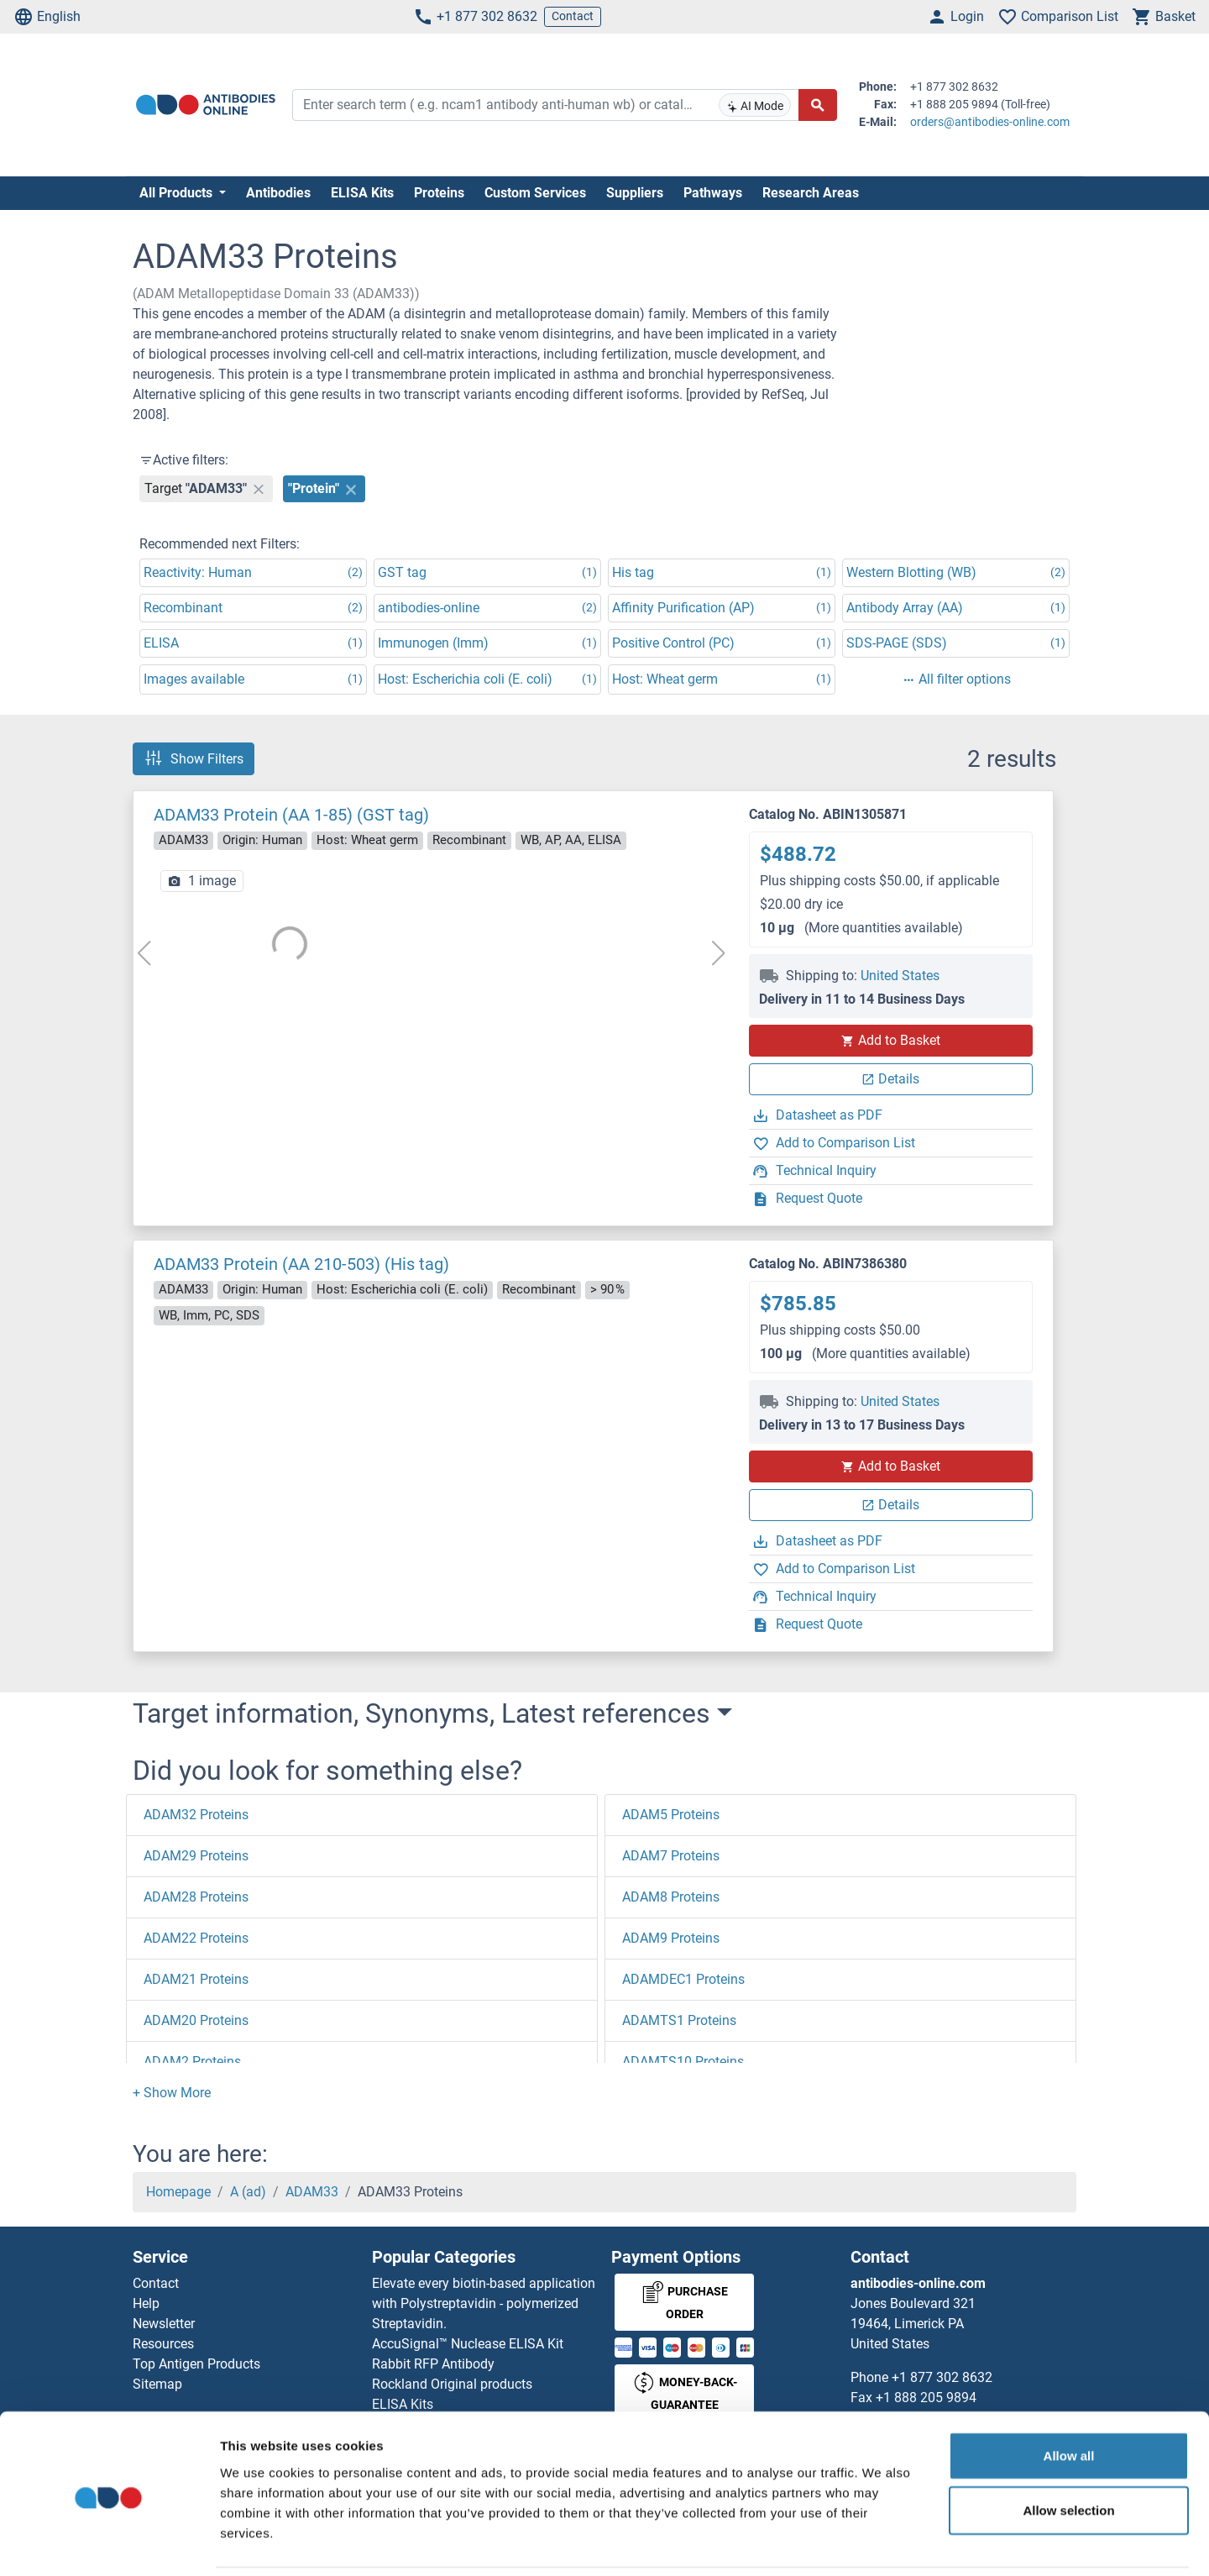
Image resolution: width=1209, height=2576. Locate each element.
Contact (573, 16)
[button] (172, 2093)
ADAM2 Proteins (192, 2062)
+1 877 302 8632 (475, 17)
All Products (177, 193)
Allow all (1069, 2397)
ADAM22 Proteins (196, 1938)
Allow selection (1068, 2453)
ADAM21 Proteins (196, 1979)
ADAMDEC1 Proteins (683, 1979)
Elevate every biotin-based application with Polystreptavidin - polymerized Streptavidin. (483, 2303)
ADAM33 (311, 2192)
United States (900, 976)
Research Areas (810, 193)
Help (146, 2303)
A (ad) (248, 2192)
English (47, 17)
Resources (163, 2344)
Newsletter (164, 2324)
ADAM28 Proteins (196, 1897)
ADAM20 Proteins (196, 2020)
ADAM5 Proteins (671, 1815)
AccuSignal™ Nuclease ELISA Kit (467, 2344)
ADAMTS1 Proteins (679, 2020)
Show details (881, 2543)
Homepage (178, 2192)
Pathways (712, 193)
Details (890, 1079)
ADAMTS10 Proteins (683, 2062)
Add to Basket (890, 1040)
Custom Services (535, 193)
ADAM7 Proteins (671, 1856)
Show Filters (193, 758)
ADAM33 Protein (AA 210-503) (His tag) (301, 1264)
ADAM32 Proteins (196, 1815)
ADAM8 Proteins (671, 1897)
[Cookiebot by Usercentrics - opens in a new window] (108, 2543)
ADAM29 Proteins (196, 1856)
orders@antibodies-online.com (990, 122)
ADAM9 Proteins (671, 1938)
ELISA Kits (362, 193)
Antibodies (278, 193)
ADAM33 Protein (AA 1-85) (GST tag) (291, 815)
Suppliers (634, 193)
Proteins (439, 193)
